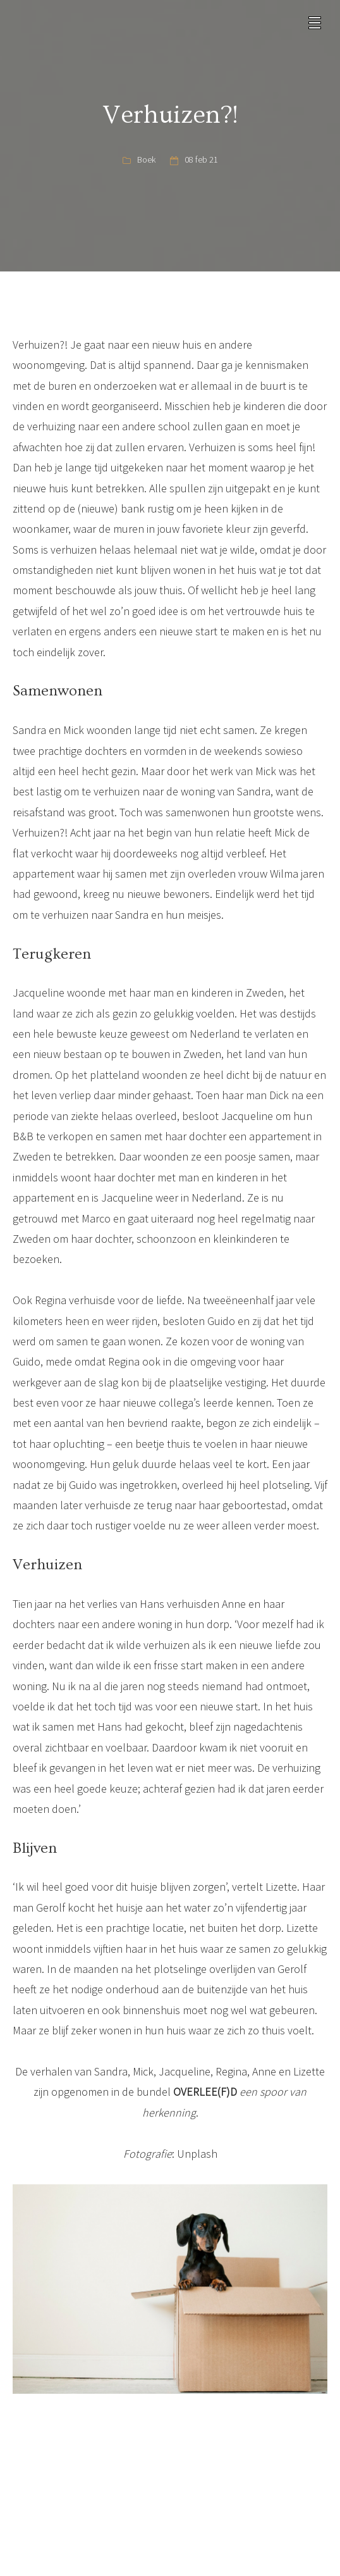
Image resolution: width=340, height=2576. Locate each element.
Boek (146, 159)
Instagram (175, 2552)
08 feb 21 (201, 159)
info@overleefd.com (176, 2491)
